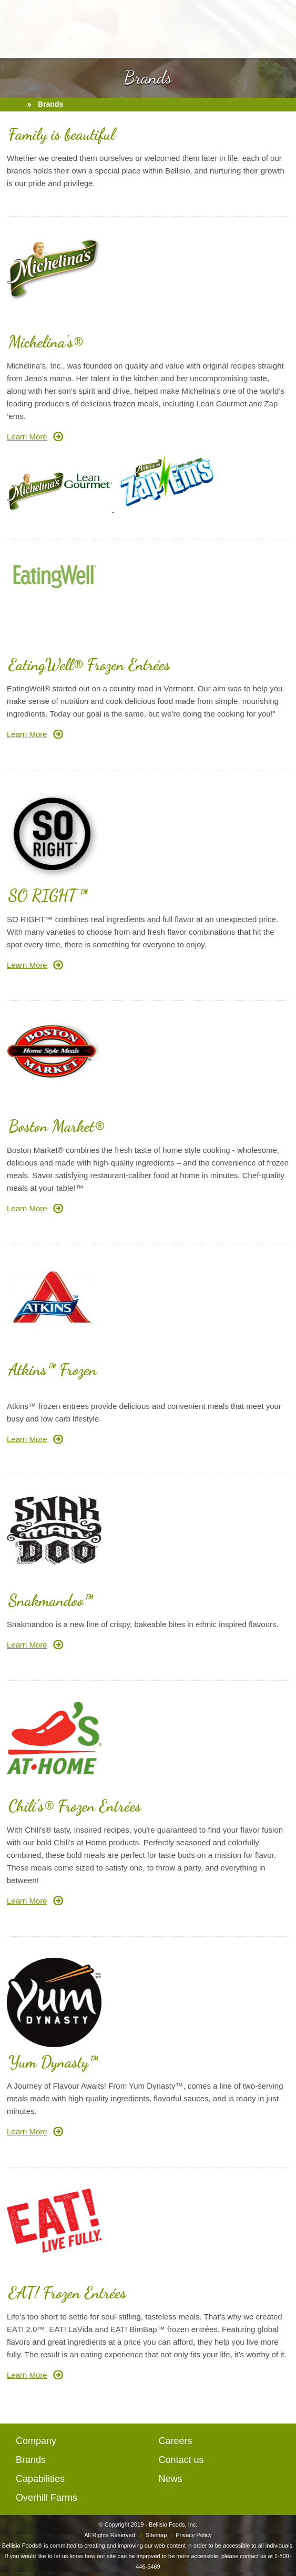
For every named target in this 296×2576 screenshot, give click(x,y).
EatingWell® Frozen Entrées (89, 664)
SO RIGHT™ (47, 895)
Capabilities (40, 2478)
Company (36, 2441)
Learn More (27, 436)
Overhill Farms (46, 2497)
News (170, 2478)
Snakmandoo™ (50, 1600)
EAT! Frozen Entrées (67, 2292)
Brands (31, 2460)
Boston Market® (56, 1126)
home (15, 104)
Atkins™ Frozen (52, 1369)
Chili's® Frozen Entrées (74, 1805)
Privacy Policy (193, 2535)
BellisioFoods (148, 29)
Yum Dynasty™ (53, 2061)
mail (282, 25)
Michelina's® (45, 341)
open (15, 25)
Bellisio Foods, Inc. (173, 2524)
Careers (175, 2441)
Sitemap (156, 2535)
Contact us (181, 2460)
